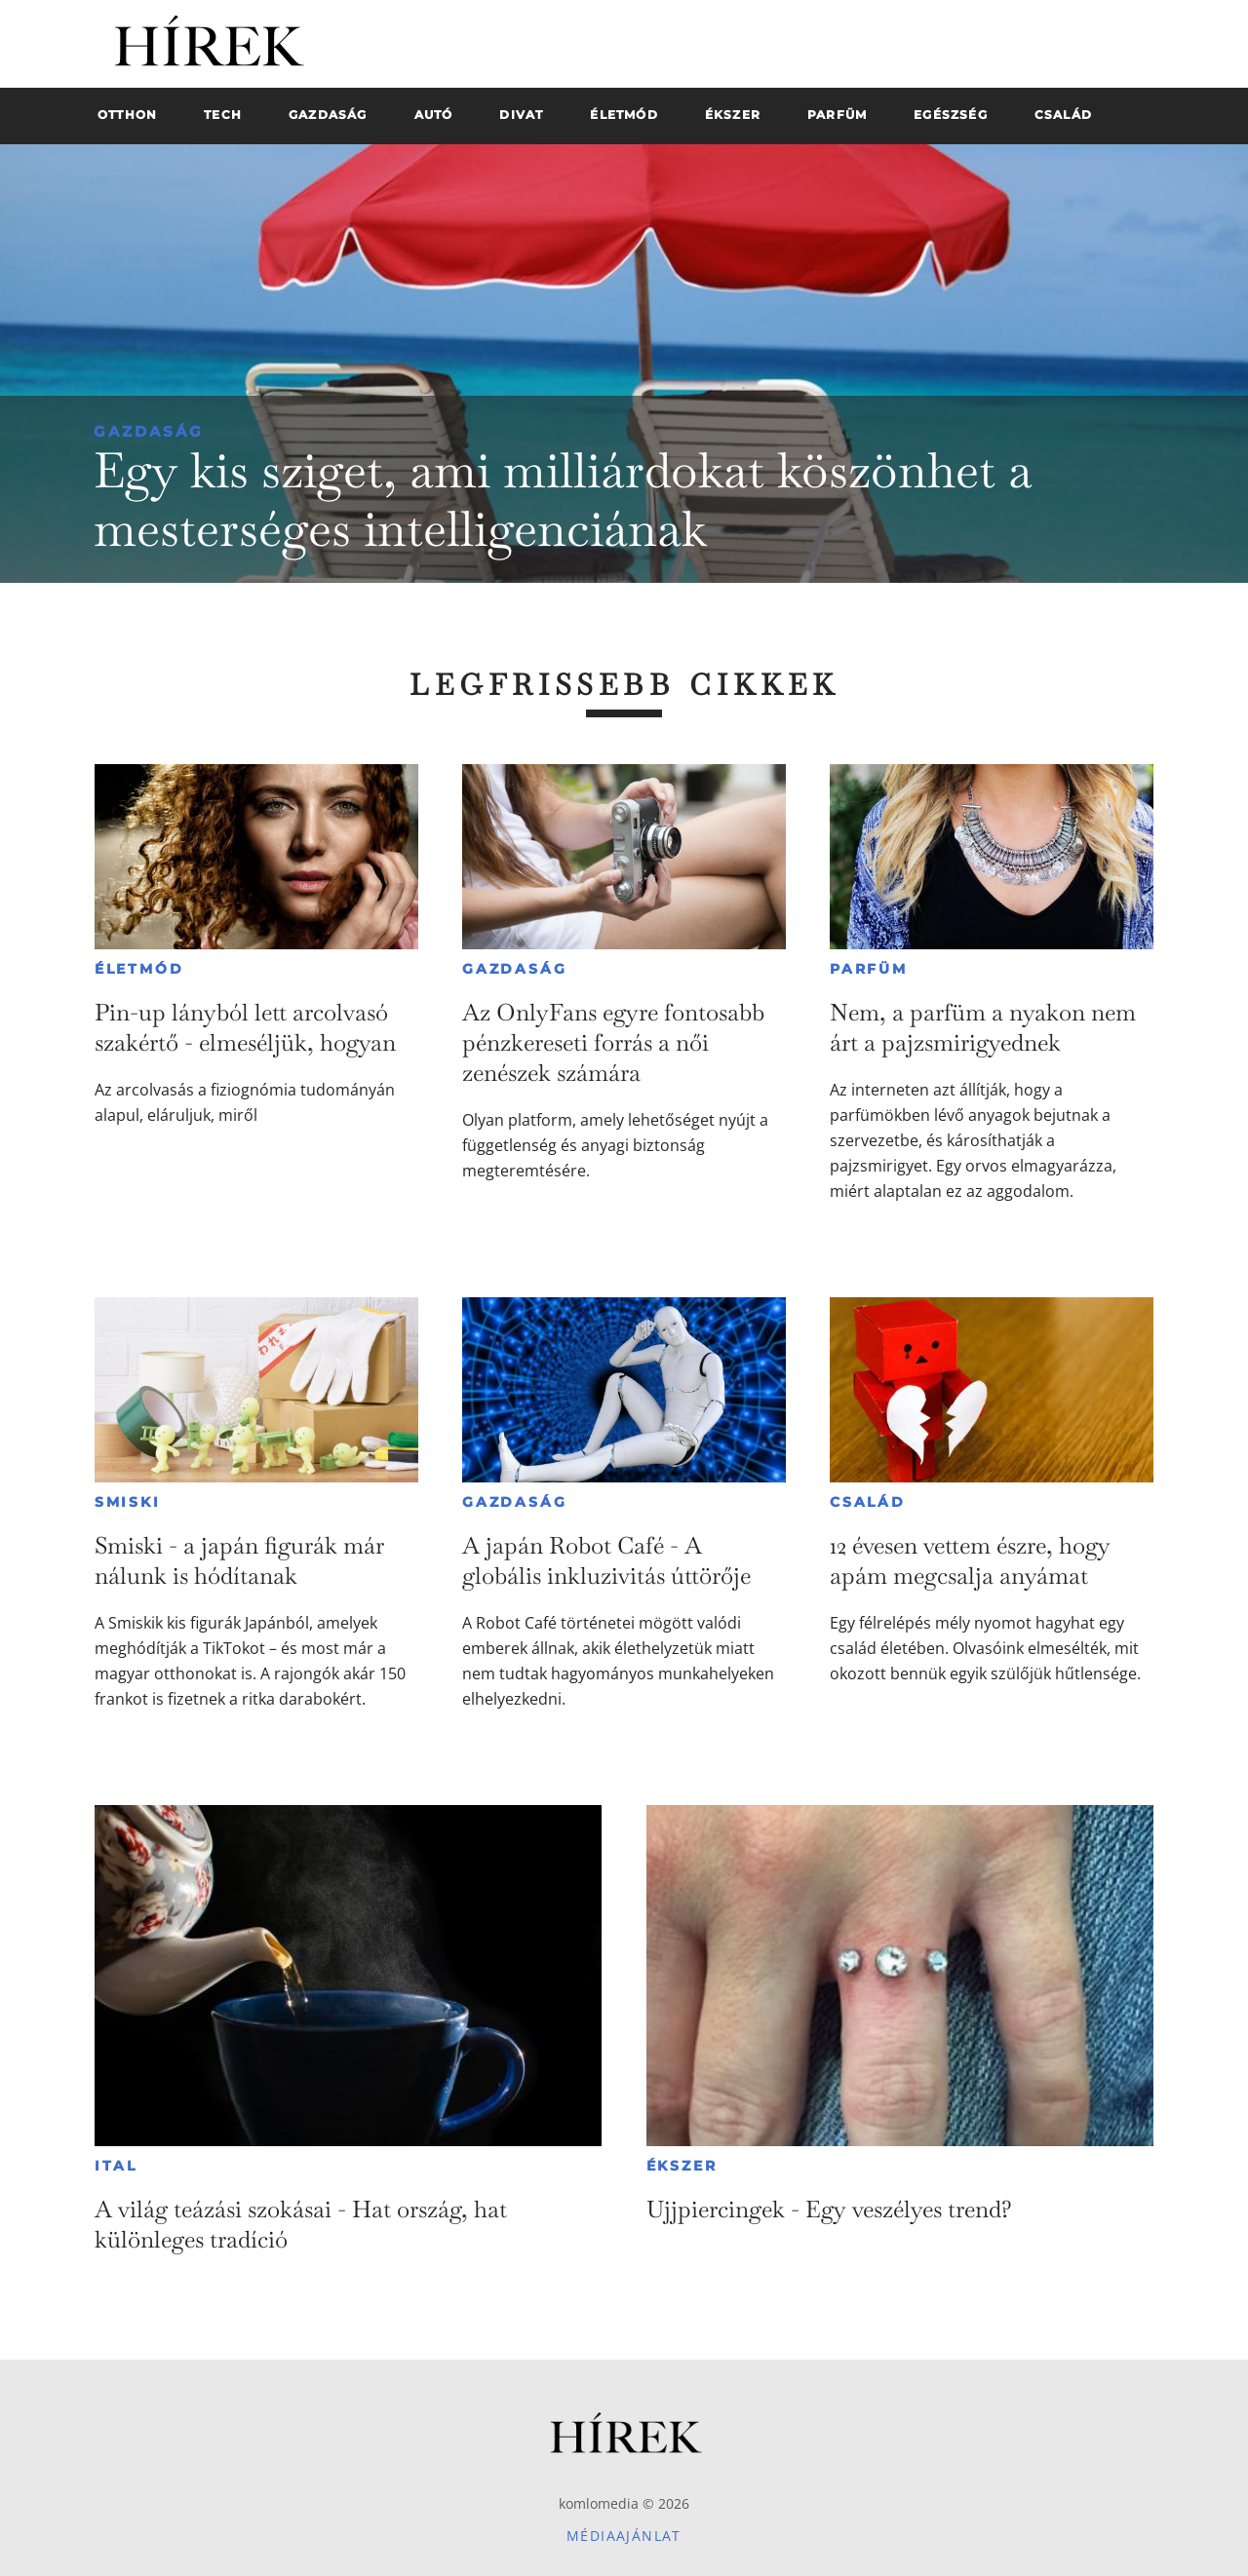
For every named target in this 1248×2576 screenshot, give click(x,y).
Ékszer (682, 2165)
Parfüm (869, 969)
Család (868, 1502)
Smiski (128, 1502)
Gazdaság (149, 431)
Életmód (139, 969)
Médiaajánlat (624, 2535)
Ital (116, 2165)
